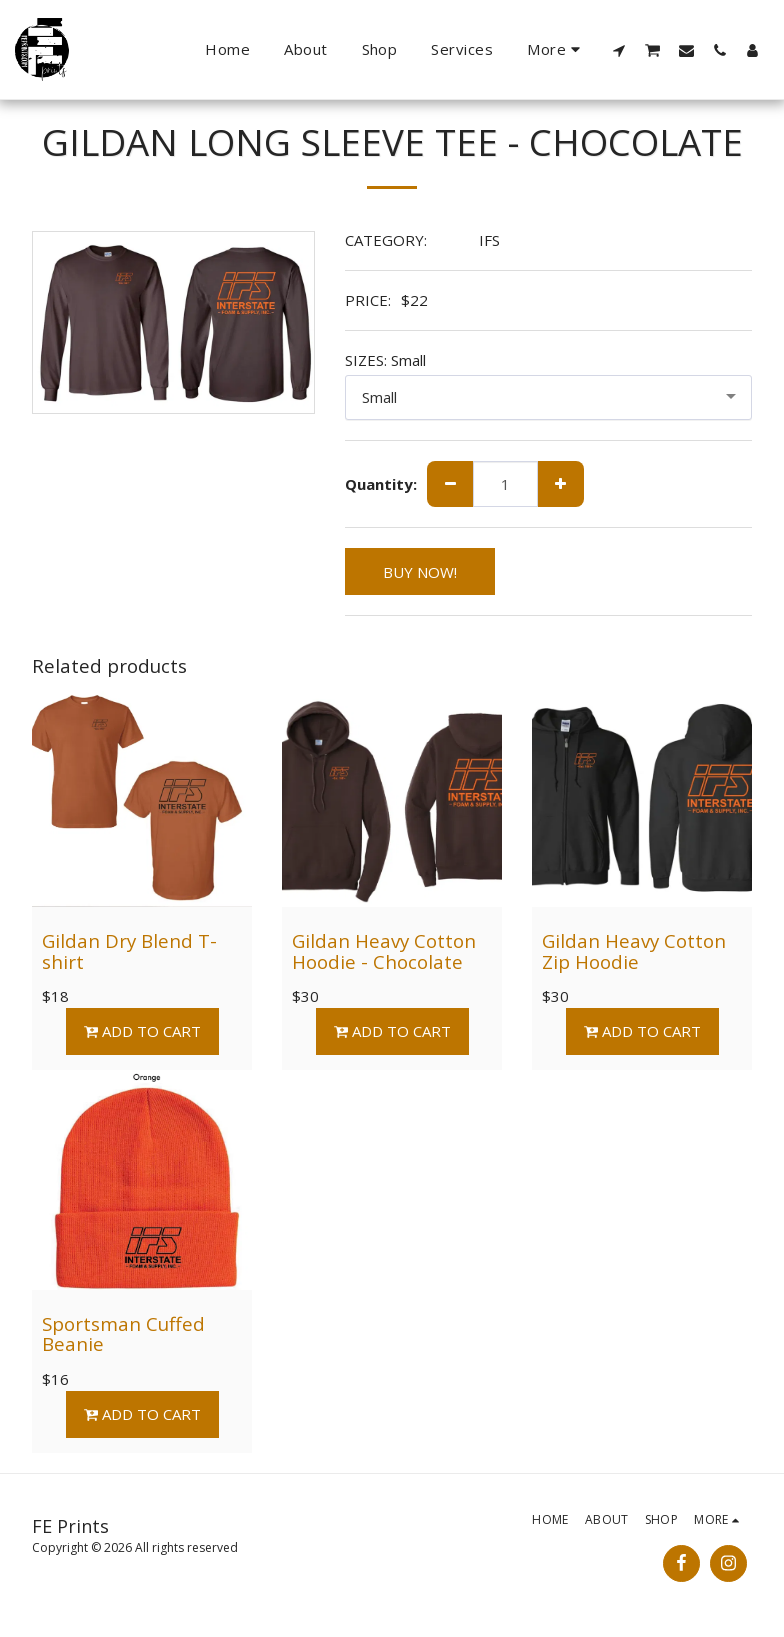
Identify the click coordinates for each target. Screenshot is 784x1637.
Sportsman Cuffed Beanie (123, 1334)
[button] (619, 50)
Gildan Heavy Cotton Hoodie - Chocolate (384, 951)
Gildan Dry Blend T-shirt (129, 951)
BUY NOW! (420, 572)
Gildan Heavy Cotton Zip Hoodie (634, 951)
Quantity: (381, 484)
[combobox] (549, 398)
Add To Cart (142, 1031)
